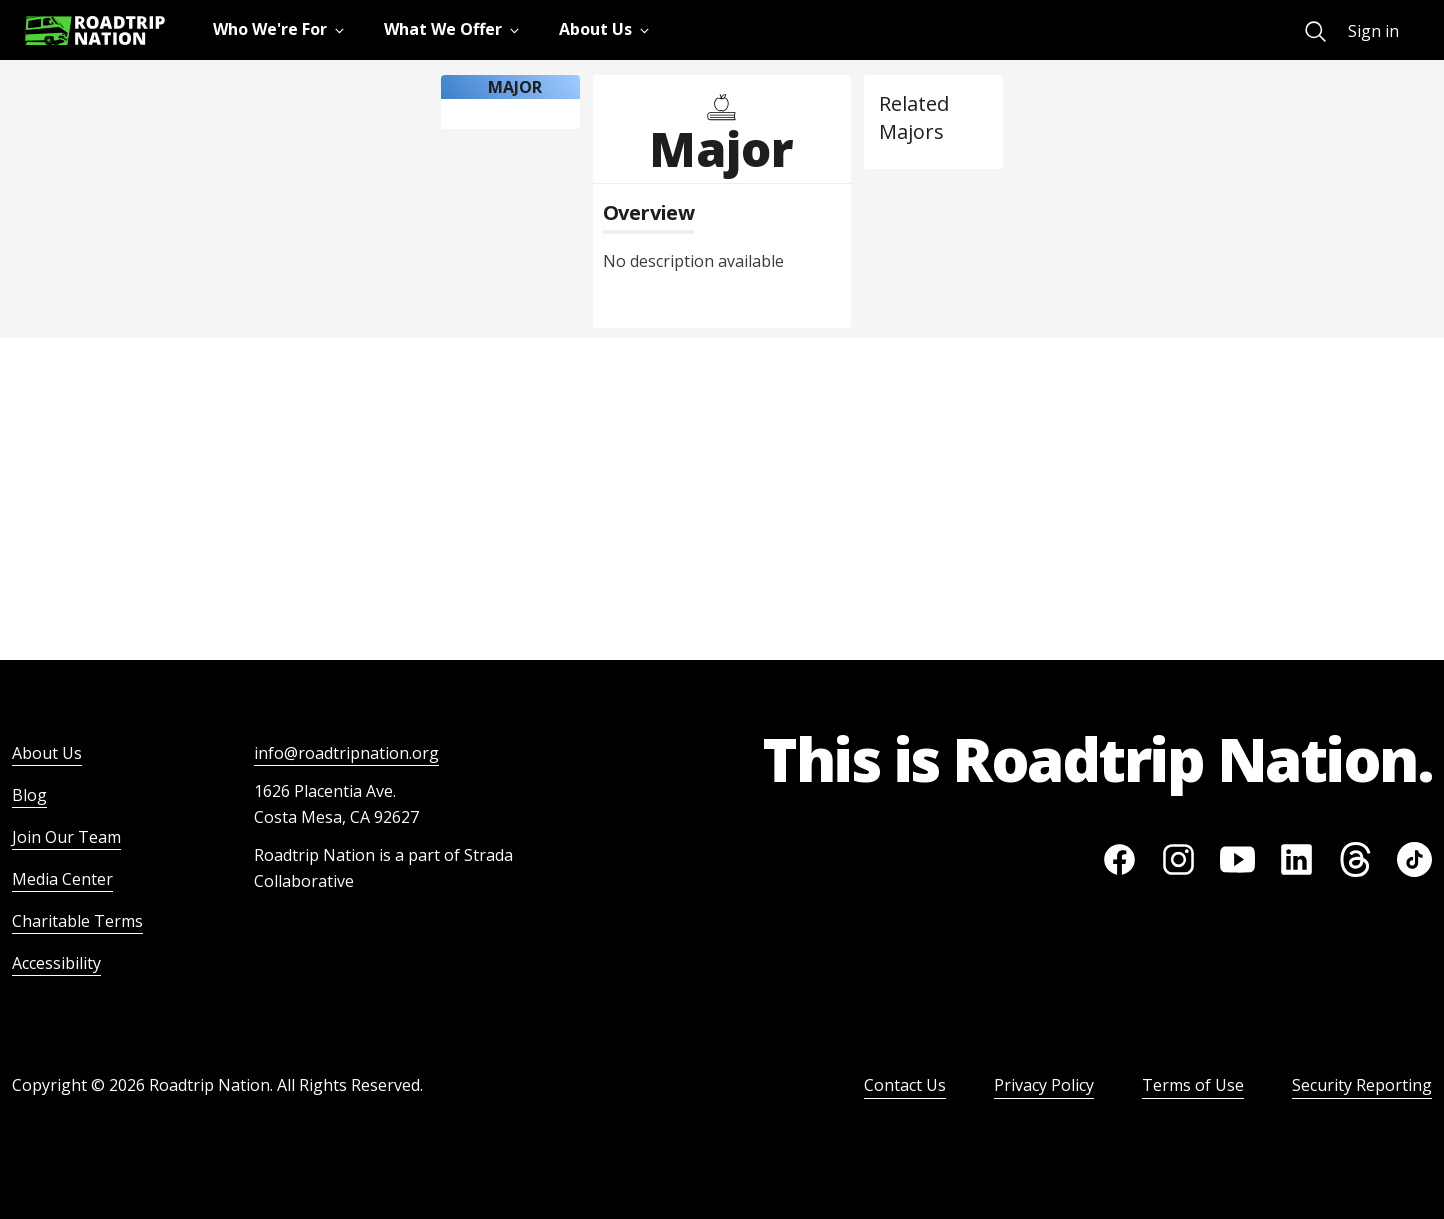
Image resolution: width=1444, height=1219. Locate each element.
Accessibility (56, 963)
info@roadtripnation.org (346, 753)
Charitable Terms (77, 921)
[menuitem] (1315, 31)
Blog (29, 795)
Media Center (62, 879)
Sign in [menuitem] (1373, 31)
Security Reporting (1362, 1085)
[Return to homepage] (95, 30)
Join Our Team (66, 837)
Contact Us (905, 1085)
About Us (47, 753)
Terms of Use (1193, 1085)
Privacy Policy (1044, 1085)
